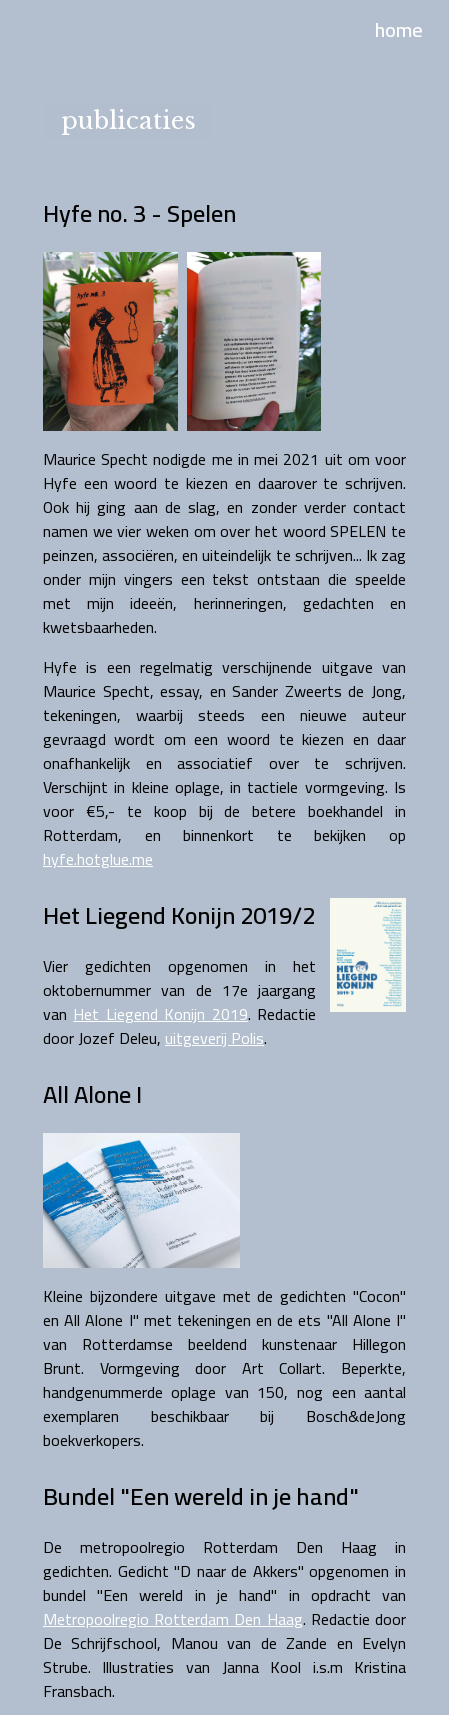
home (399, 29)
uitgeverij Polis (214, 1038)
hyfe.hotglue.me (98, 859)
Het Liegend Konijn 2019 (160, 1014)
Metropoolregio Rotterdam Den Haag (173, 1619)
